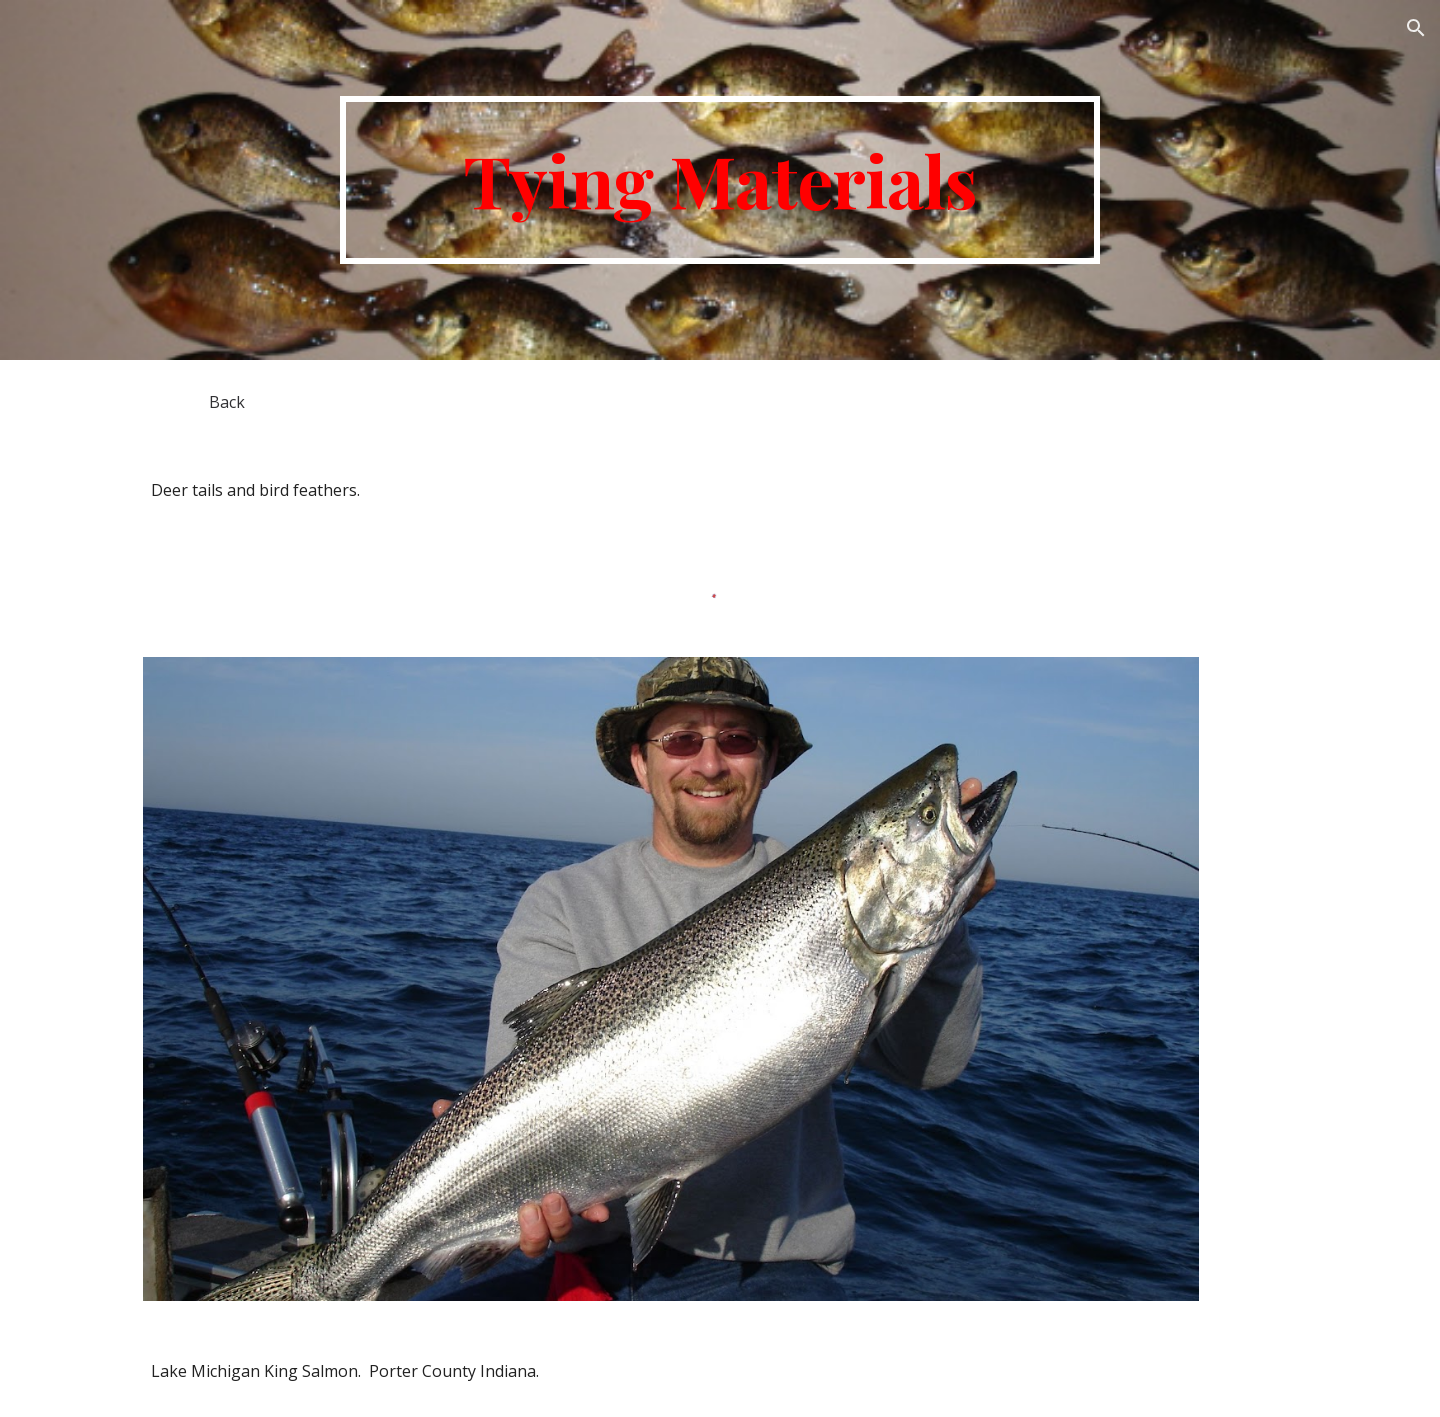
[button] (1416, 28)
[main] (720, 180)
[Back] (227, 402)
